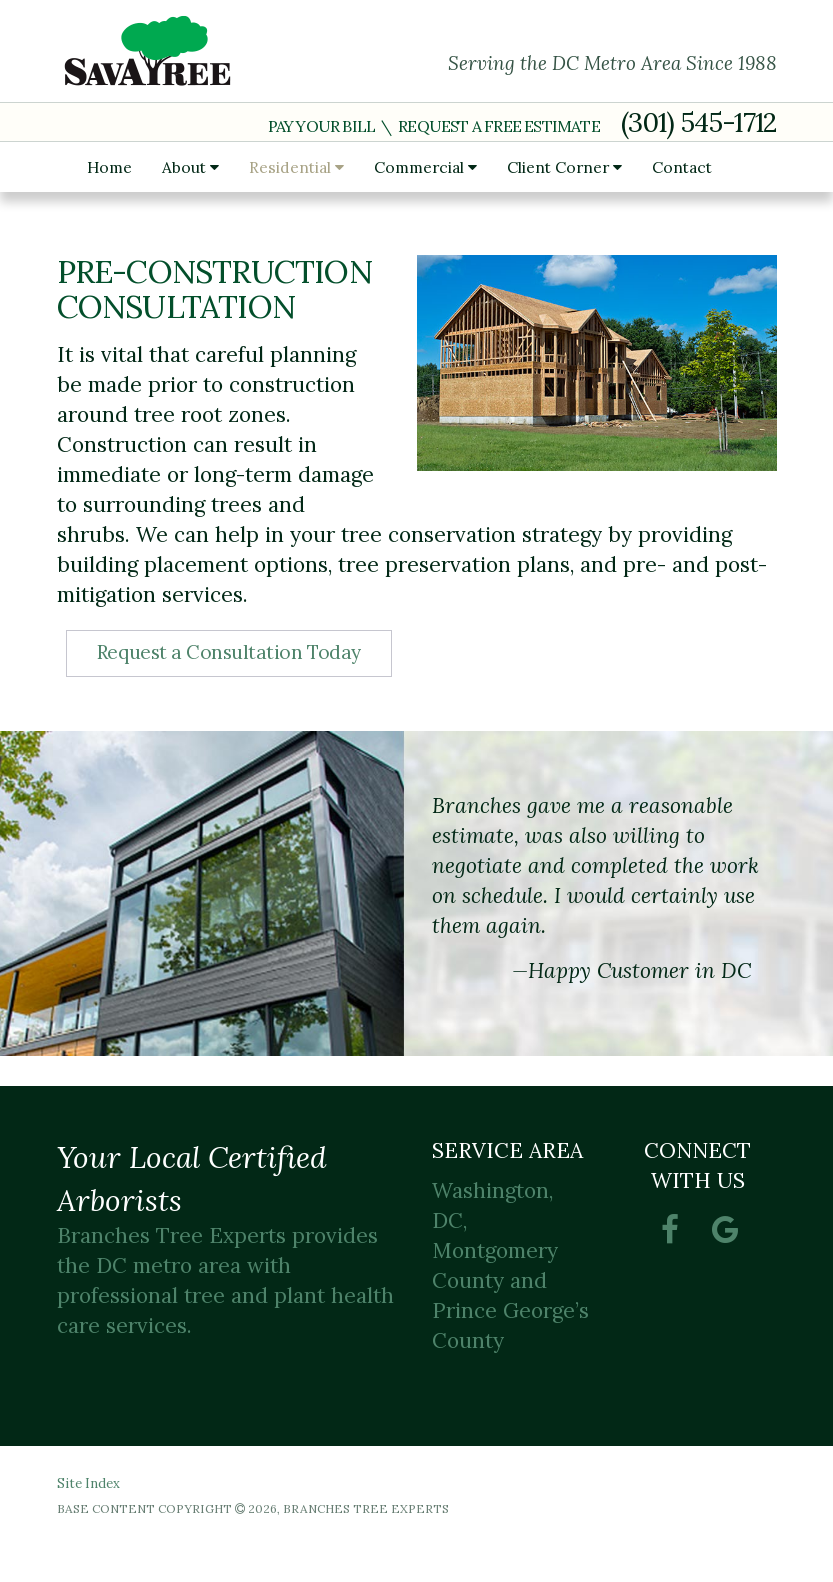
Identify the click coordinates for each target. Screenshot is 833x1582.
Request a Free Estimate (499, 126)
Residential (296, 167)
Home (109, 167)
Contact (682, 167)
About (190, 167)
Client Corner (564, 167)
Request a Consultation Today (229, 652)
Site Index (88, 1483)
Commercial (425, 167)
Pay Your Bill (322, 126)
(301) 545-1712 (699, 122)
